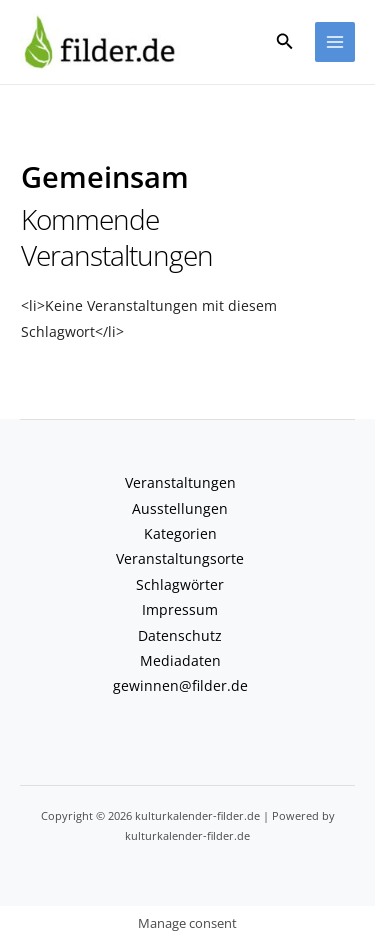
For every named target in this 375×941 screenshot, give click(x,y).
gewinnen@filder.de (180, 685)
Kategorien (180, 533)
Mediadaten (180, 660)
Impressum (180, 609)
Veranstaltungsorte (180, 558)
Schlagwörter (180, 584)
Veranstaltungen (180, 482)
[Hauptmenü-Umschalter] (335, 42)
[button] (285, 42)
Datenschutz (180, 635)
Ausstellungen (180, 508)
